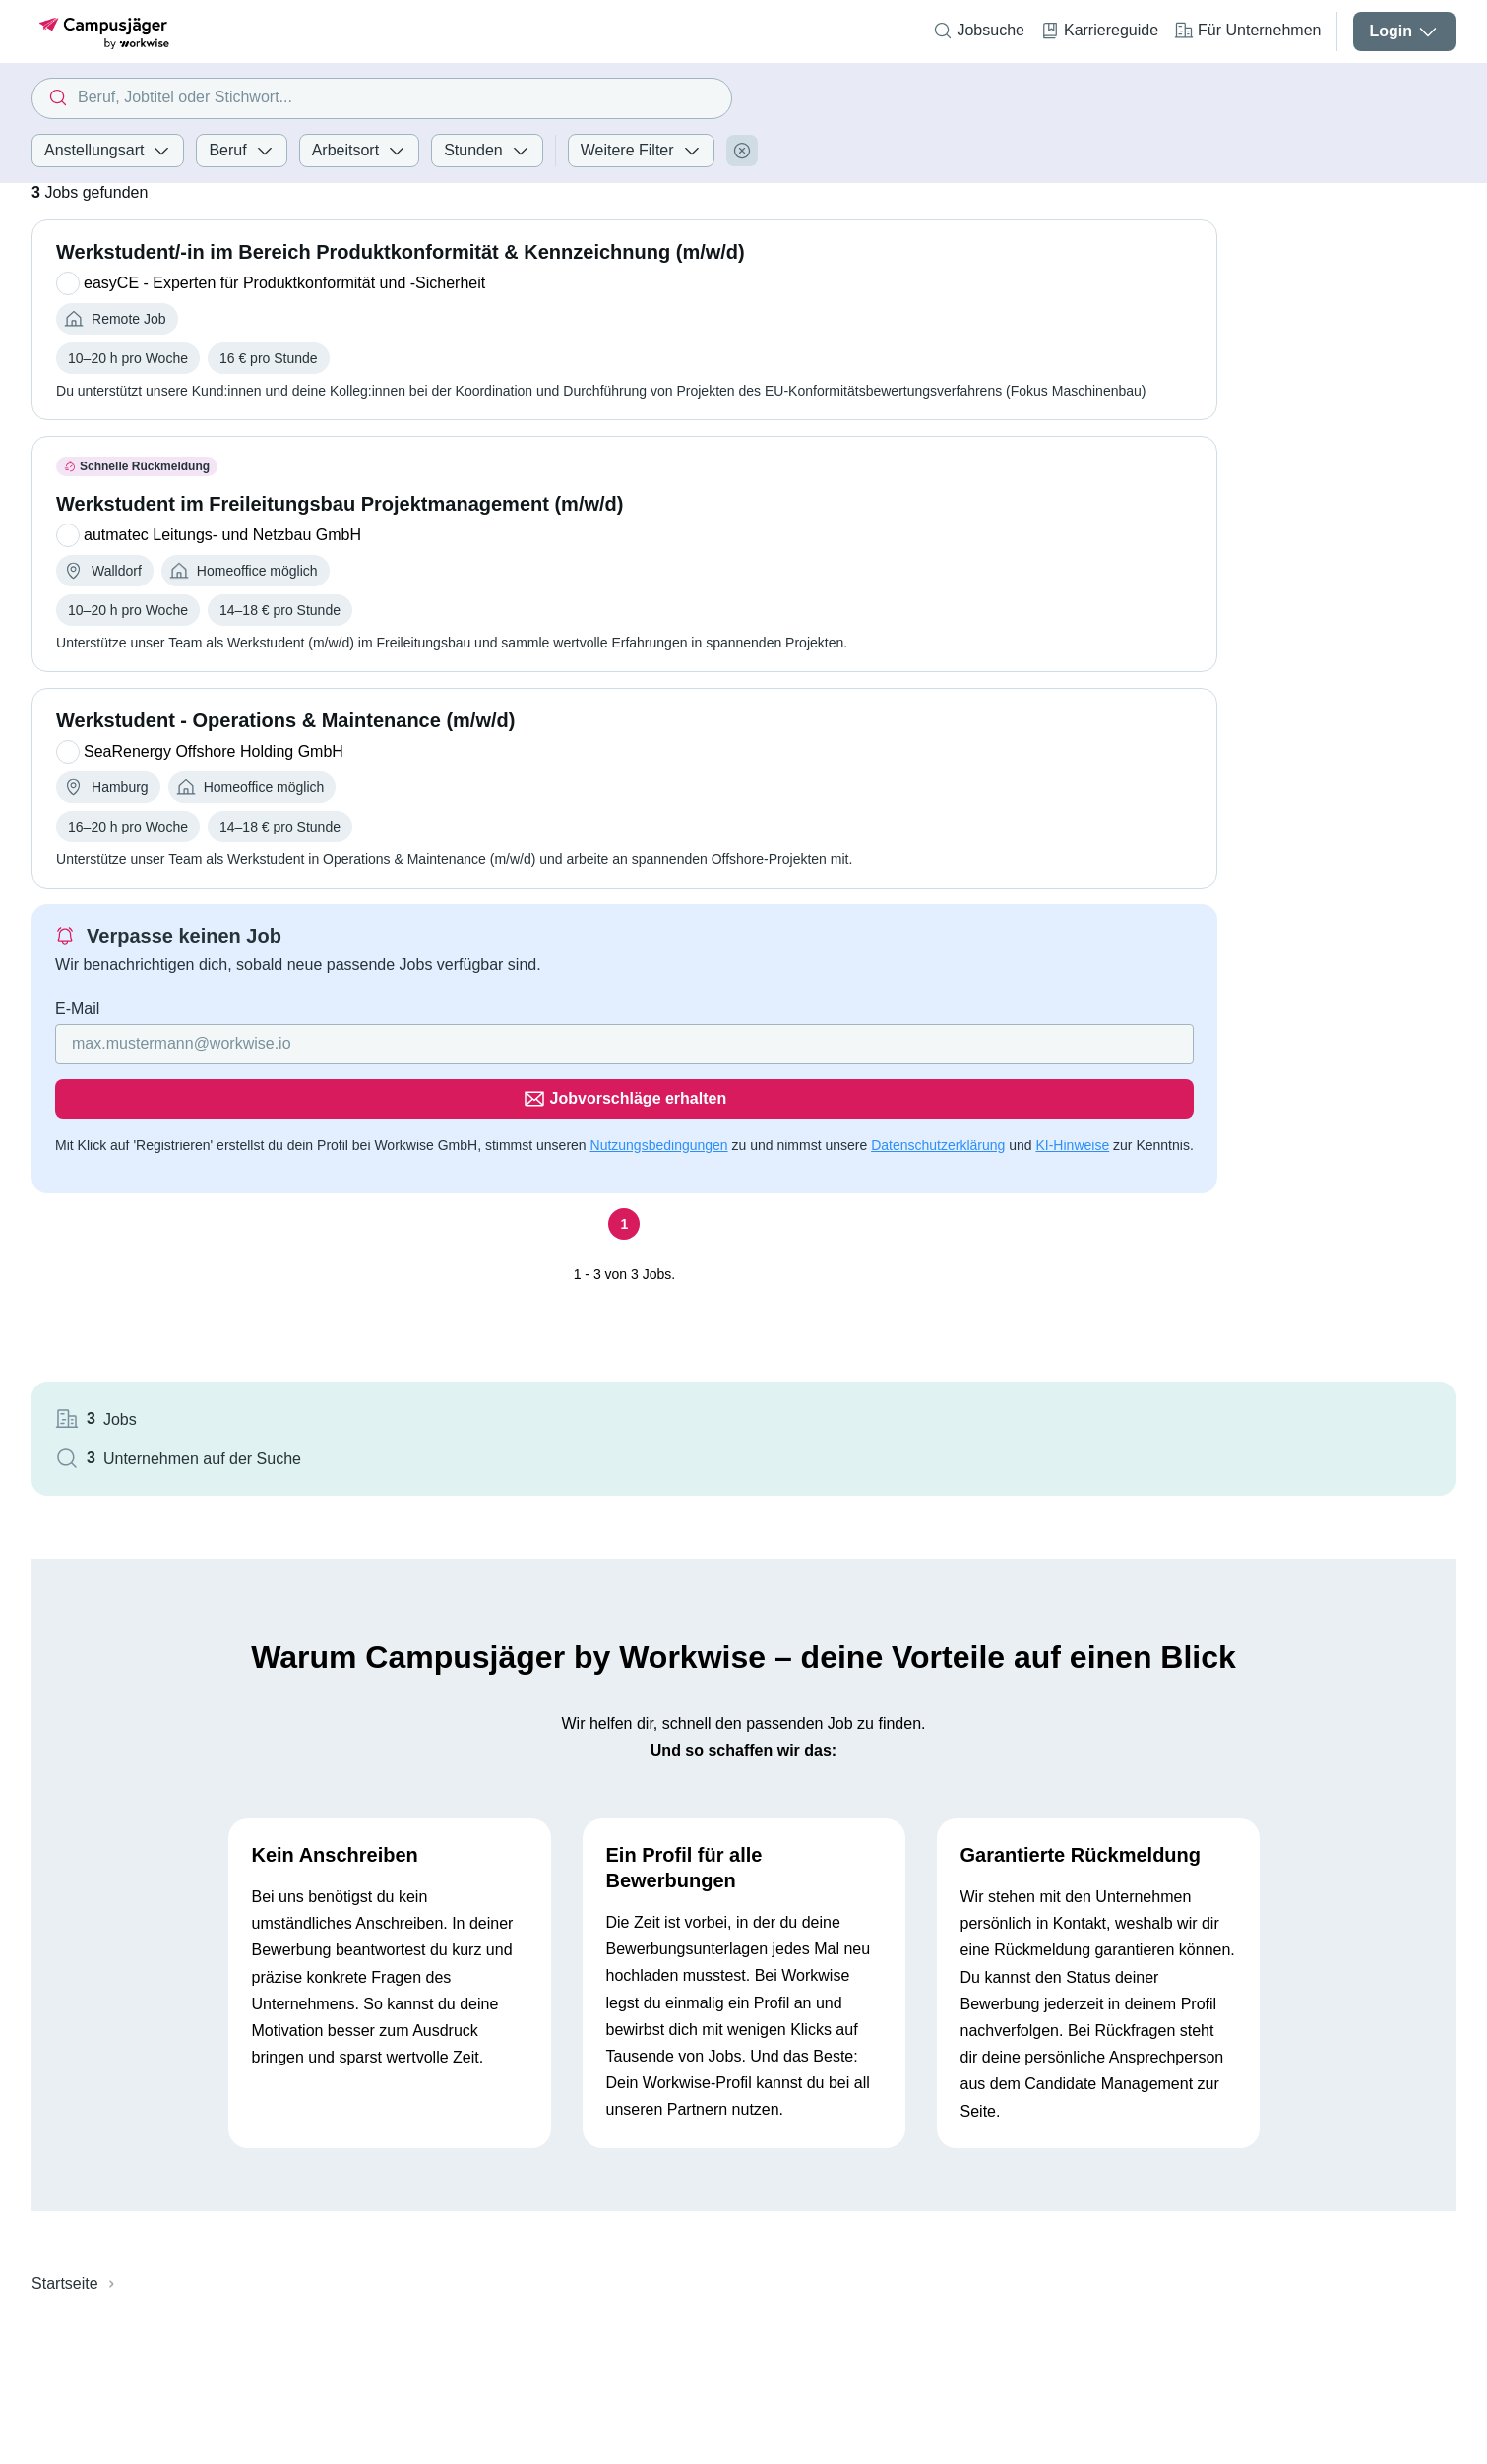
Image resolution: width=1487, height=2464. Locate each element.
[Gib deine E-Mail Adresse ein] (459, 1061)
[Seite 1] (585, 1210)
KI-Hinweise (1072, 1108)
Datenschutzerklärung (938, 1108)
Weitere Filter (641, 150)
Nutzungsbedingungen (659, 1108)
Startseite (64, 2092)
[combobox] (381, 98)
